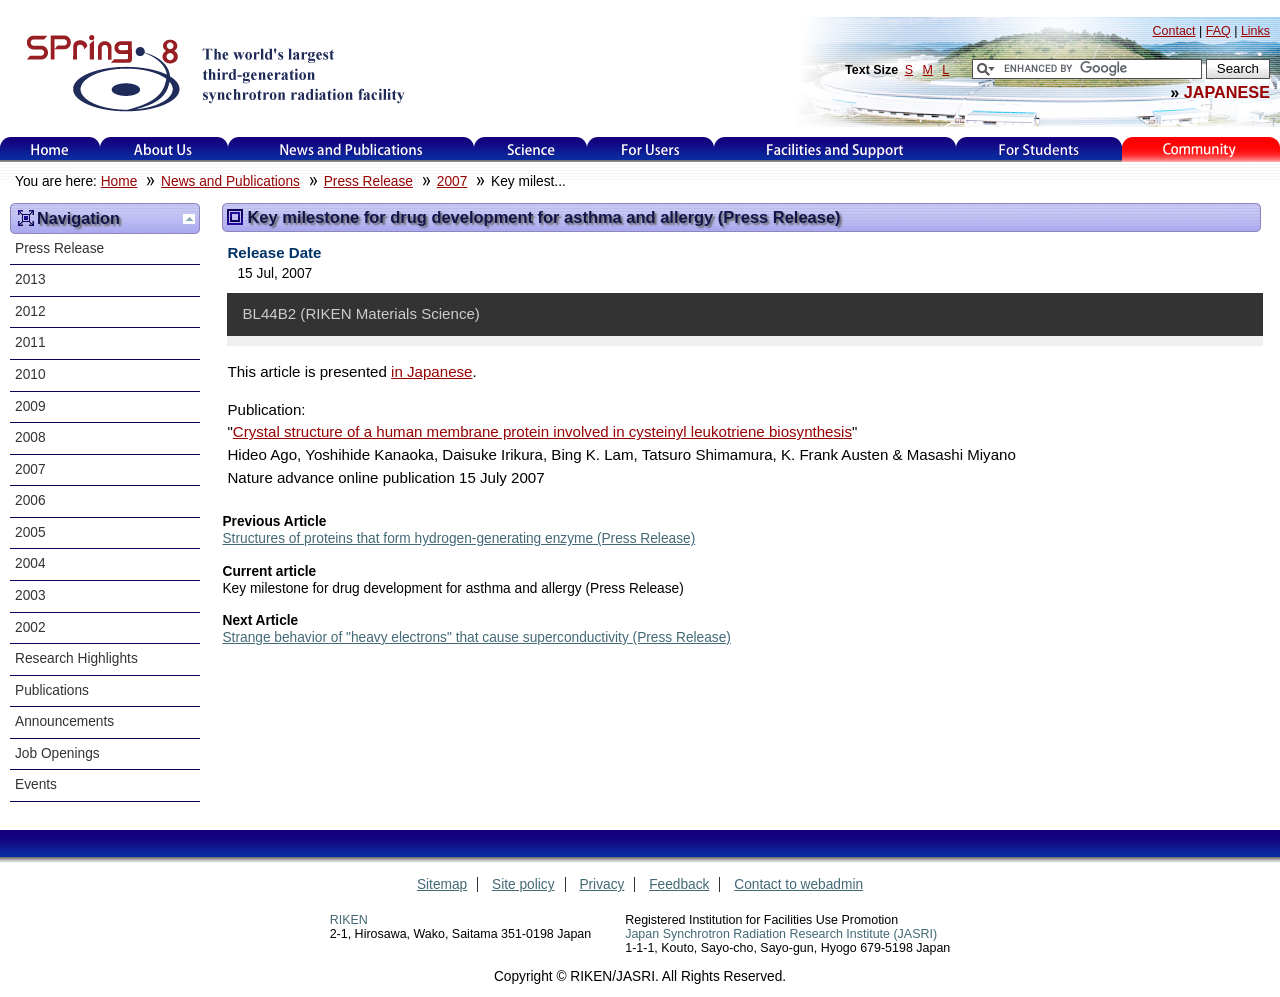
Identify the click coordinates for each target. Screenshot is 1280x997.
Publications (52, 690)
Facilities (835, 149)
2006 (30, 500)
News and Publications (351, 149)
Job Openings (57, 753)
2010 (30, 374)
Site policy (523, 884)
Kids (1201, 149)
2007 (452, 181)
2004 (30, 563)
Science (530, 149)
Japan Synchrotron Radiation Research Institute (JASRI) (781, 934)
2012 (30, 311)
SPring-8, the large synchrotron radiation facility (213, 72)
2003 (30, 595)
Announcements (64, 721)
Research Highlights (76, 658)
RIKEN (349, 920)
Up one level (189, 219)
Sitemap (442, 884)
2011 (30, 342)
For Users (650, 149)
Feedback (679, 884)
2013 (30, 279)
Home (50, 149)
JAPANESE (1227, 92)
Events (36, 784)
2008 (30, 437)
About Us (163, 149)
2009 (30, 406)
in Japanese (431, 371)
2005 (30, 532)
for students (1039, 149)
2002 (30, 627)
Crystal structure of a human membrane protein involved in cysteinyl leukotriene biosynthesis (542, 431)
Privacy (601, 884)
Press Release (368, 181)
